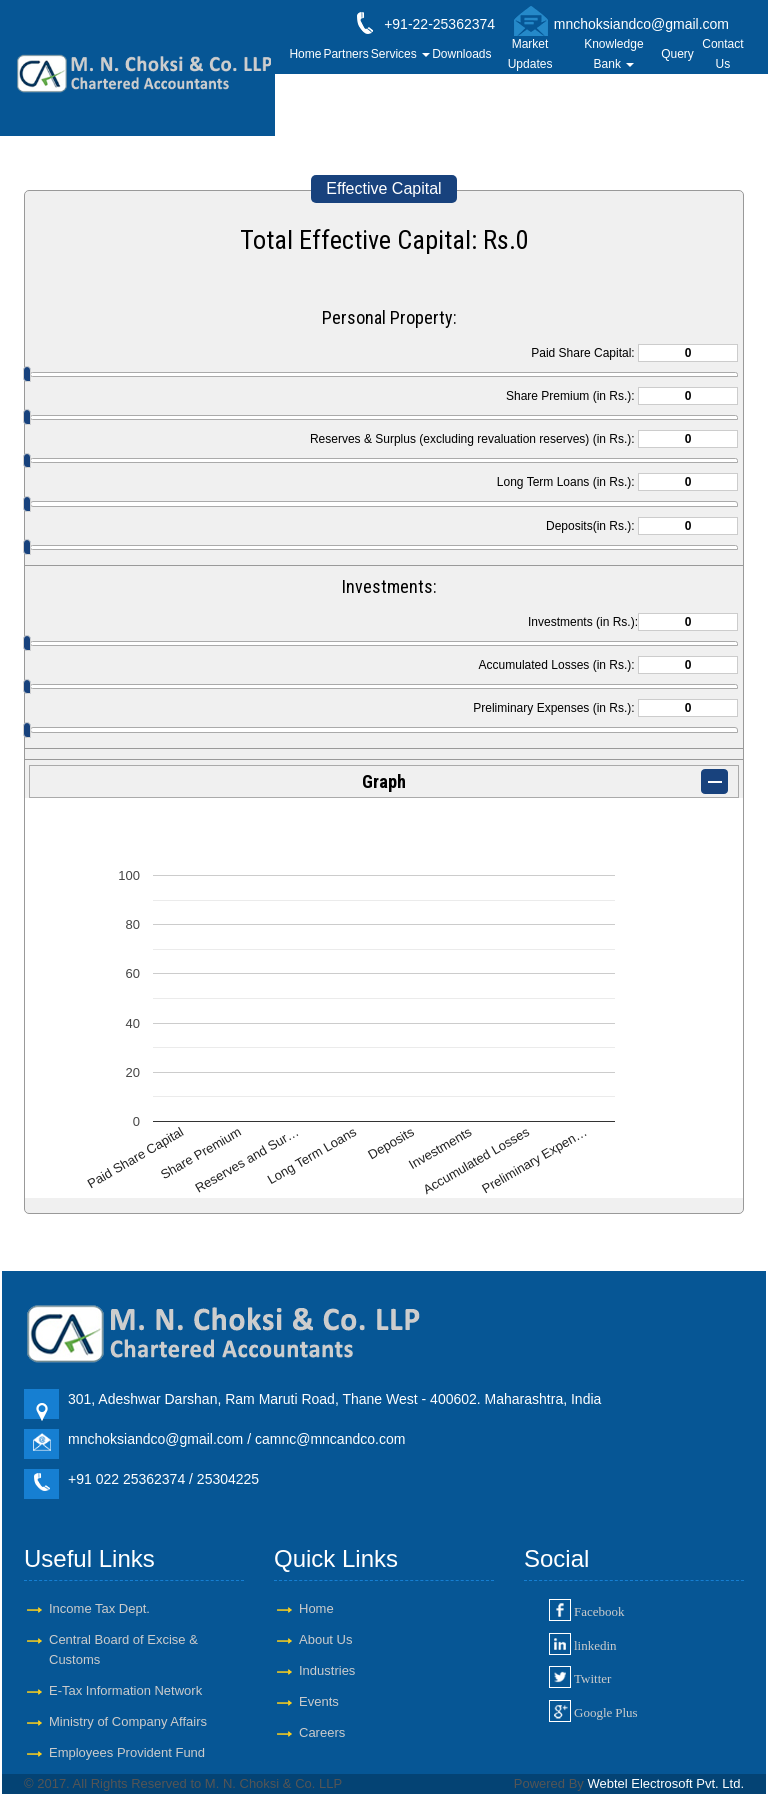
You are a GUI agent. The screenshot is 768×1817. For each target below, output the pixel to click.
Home (305, 54)
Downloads (461, 54)
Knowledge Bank (613, 54)
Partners (345, 54)
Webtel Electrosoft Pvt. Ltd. (665, 1783)
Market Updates (530, 54)
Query (677, 54)
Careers (322, 1732)
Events (319, 1701)
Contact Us (722, 54)
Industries (327, 1670)
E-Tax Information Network (125, 1690)
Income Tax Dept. (99, 1608)
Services (400, 54)
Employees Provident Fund (127, 1752)
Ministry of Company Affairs (128, 1721)
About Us (325, 1639)
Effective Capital (383, 188)
